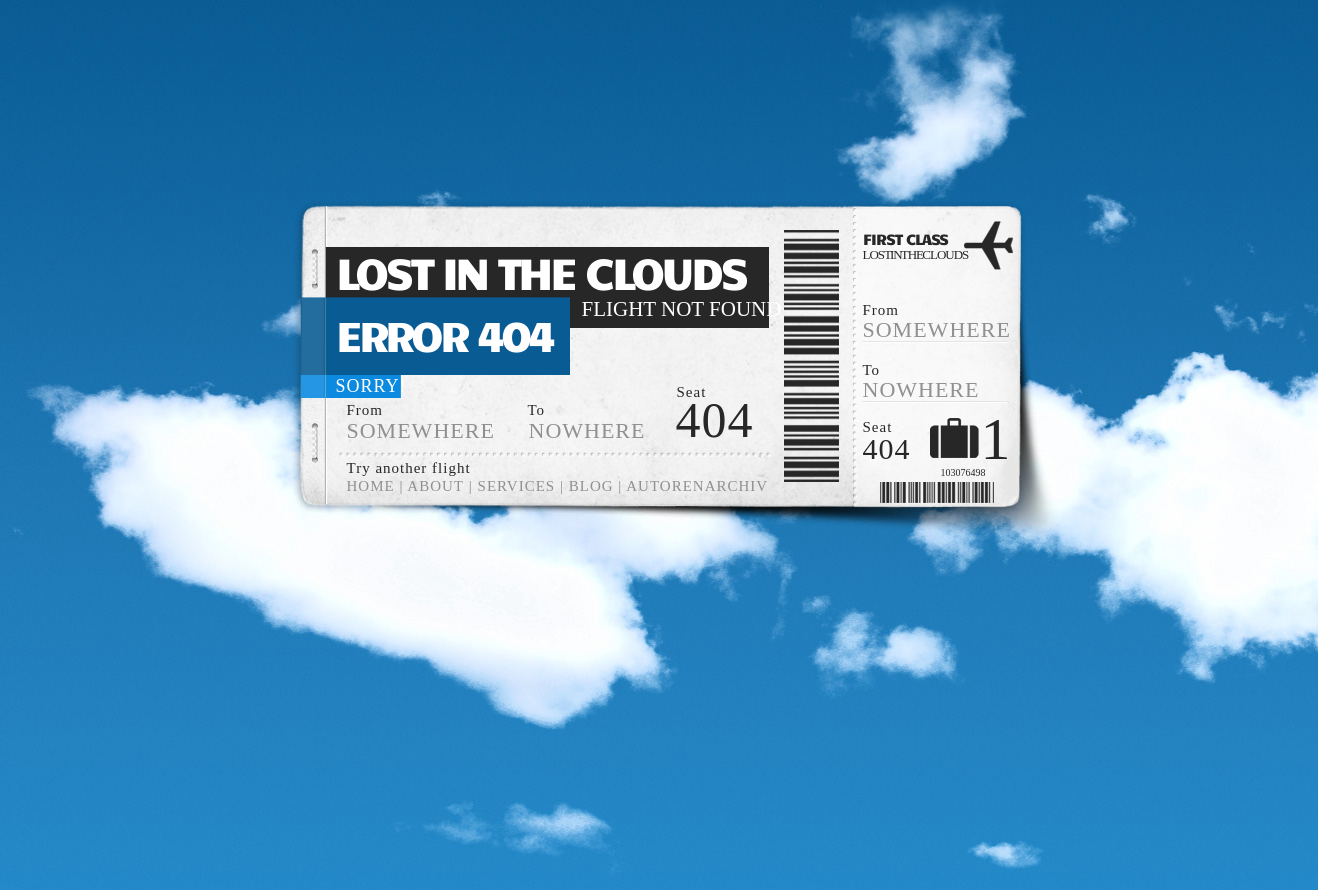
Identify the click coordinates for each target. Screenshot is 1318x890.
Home (371, 486)
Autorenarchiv (697, 486)
